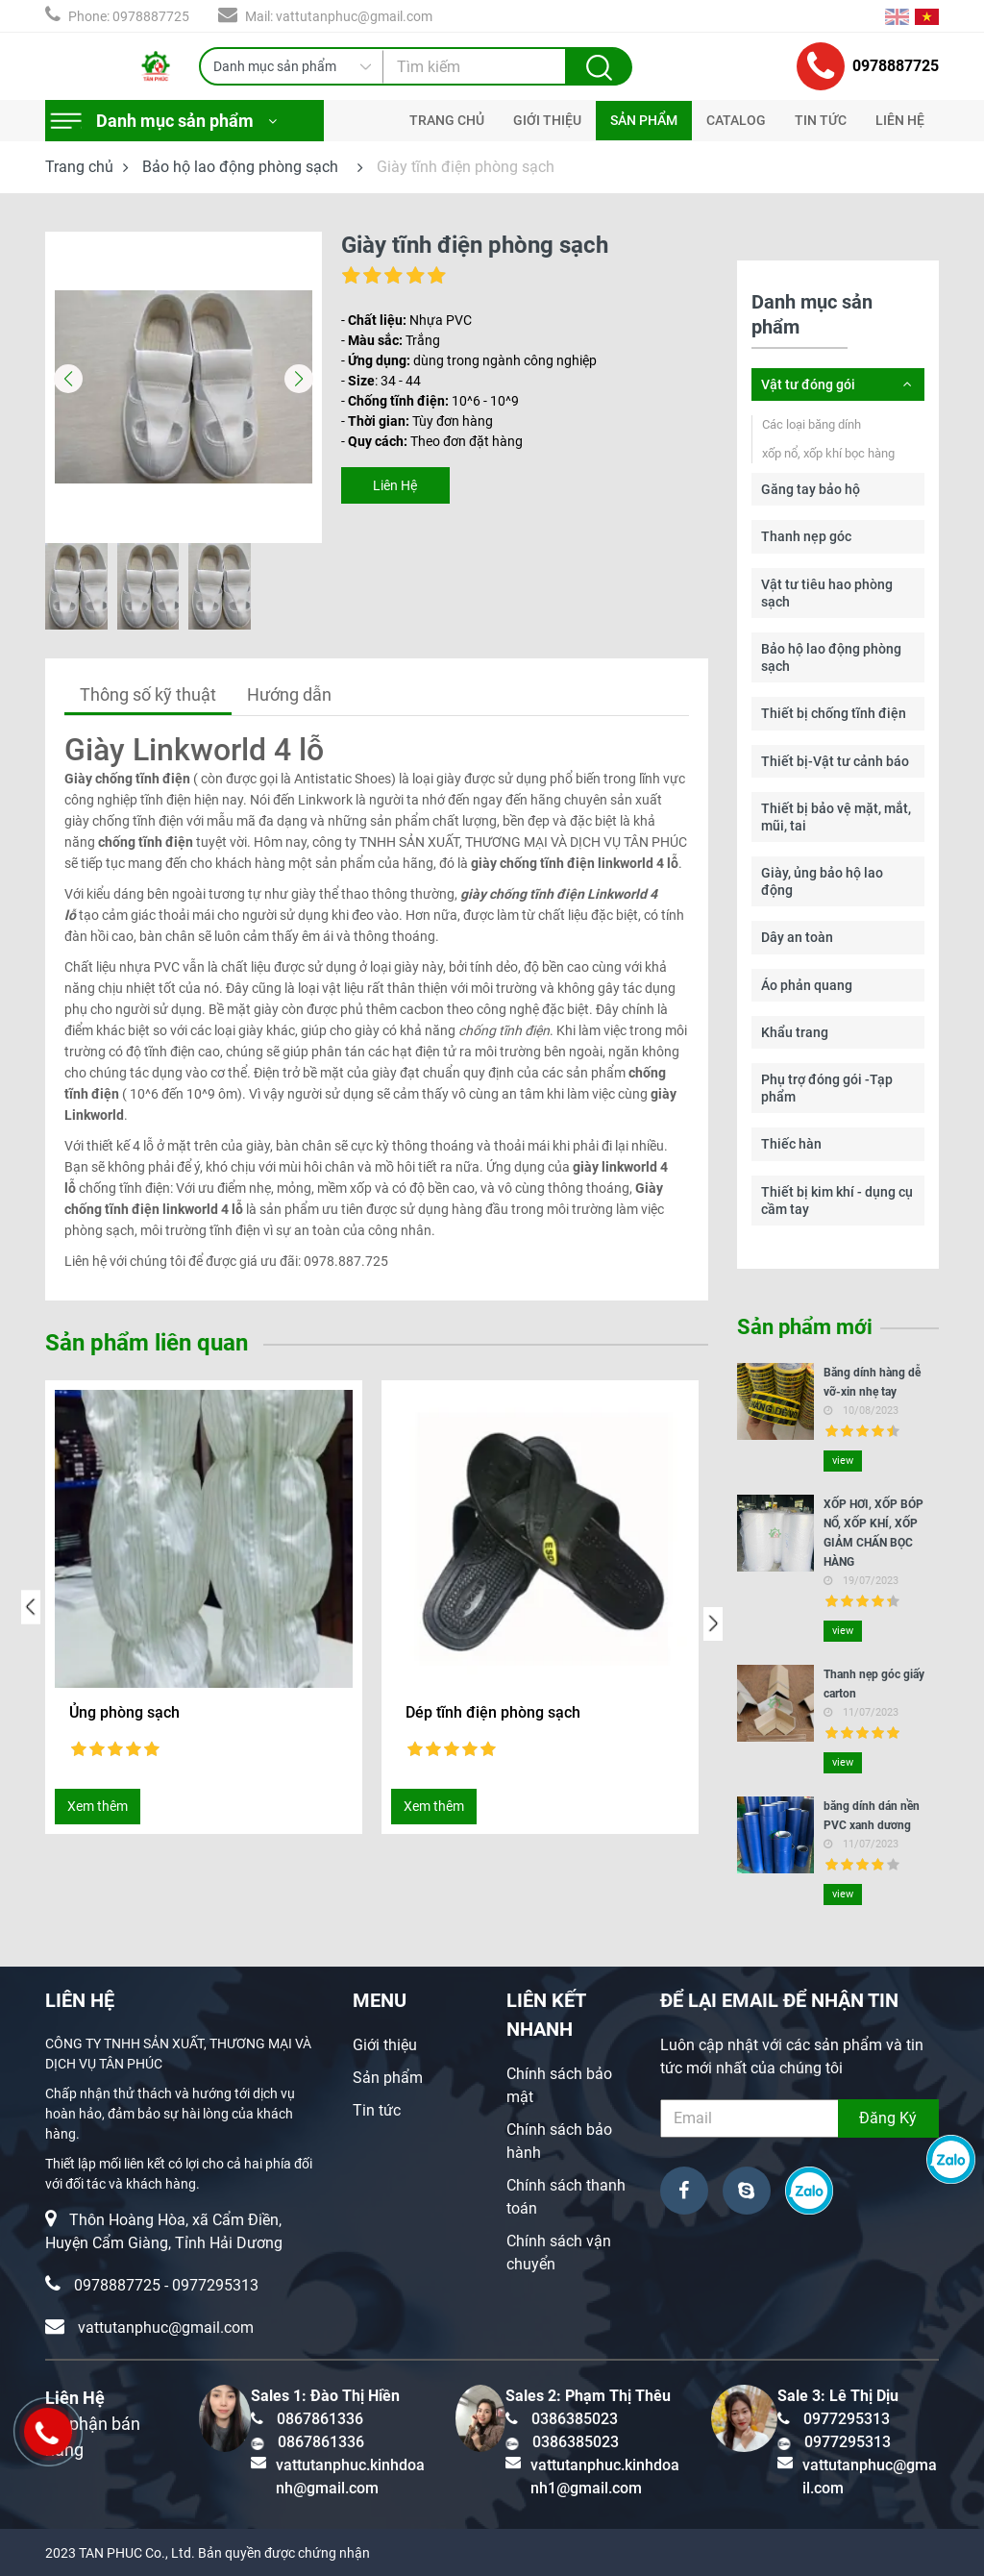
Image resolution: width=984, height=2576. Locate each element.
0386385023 (574, 2419)
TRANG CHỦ (446, 120)
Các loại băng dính (811, 424)
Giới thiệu (385, 2045)
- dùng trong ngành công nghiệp (469, 360)
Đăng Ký (888, 2118)
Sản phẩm (388, 2077)
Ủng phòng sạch (124, 1712)
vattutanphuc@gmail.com (166, 2327)
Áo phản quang (806, 985)
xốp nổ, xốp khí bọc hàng (828, 453)
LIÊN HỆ (899, 120)
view (842, 1460)
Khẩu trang (794, 1032)
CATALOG (736, 120)
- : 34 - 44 (381, 380)
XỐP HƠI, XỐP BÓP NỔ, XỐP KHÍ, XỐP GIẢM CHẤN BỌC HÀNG (873, 1533)
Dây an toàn (797, 937)
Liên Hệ (395, 485)
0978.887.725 (346, 1261)
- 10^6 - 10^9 (430, 401)
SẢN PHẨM (643, 120)
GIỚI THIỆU (547, 120)
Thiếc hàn (791, 1144)
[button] (299, 379)
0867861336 (320, 2419)
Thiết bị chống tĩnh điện (833, 713)
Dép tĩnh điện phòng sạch (493, 1712)
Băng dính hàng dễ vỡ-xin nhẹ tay (872, 1382)
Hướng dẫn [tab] (289, 694)
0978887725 (868, 66)
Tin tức (377, 2110)
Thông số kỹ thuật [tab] (148, 694)
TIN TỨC (821, 120)
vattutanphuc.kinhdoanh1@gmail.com (604, 2476)
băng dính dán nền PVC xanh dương (872, 1815)
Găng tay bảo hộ (810, 489)
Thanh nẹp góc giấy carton (874, 1684)
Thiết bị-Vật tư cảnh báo (835, 761)
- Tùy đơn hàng (417, 421)
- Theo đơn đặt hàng (432, 441)
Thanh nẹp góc (806, 536)
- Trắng (390, 340)
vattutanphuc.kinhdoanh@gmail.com (350, 2476)
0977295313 (215, 2285)
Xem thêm (97, 1806)
